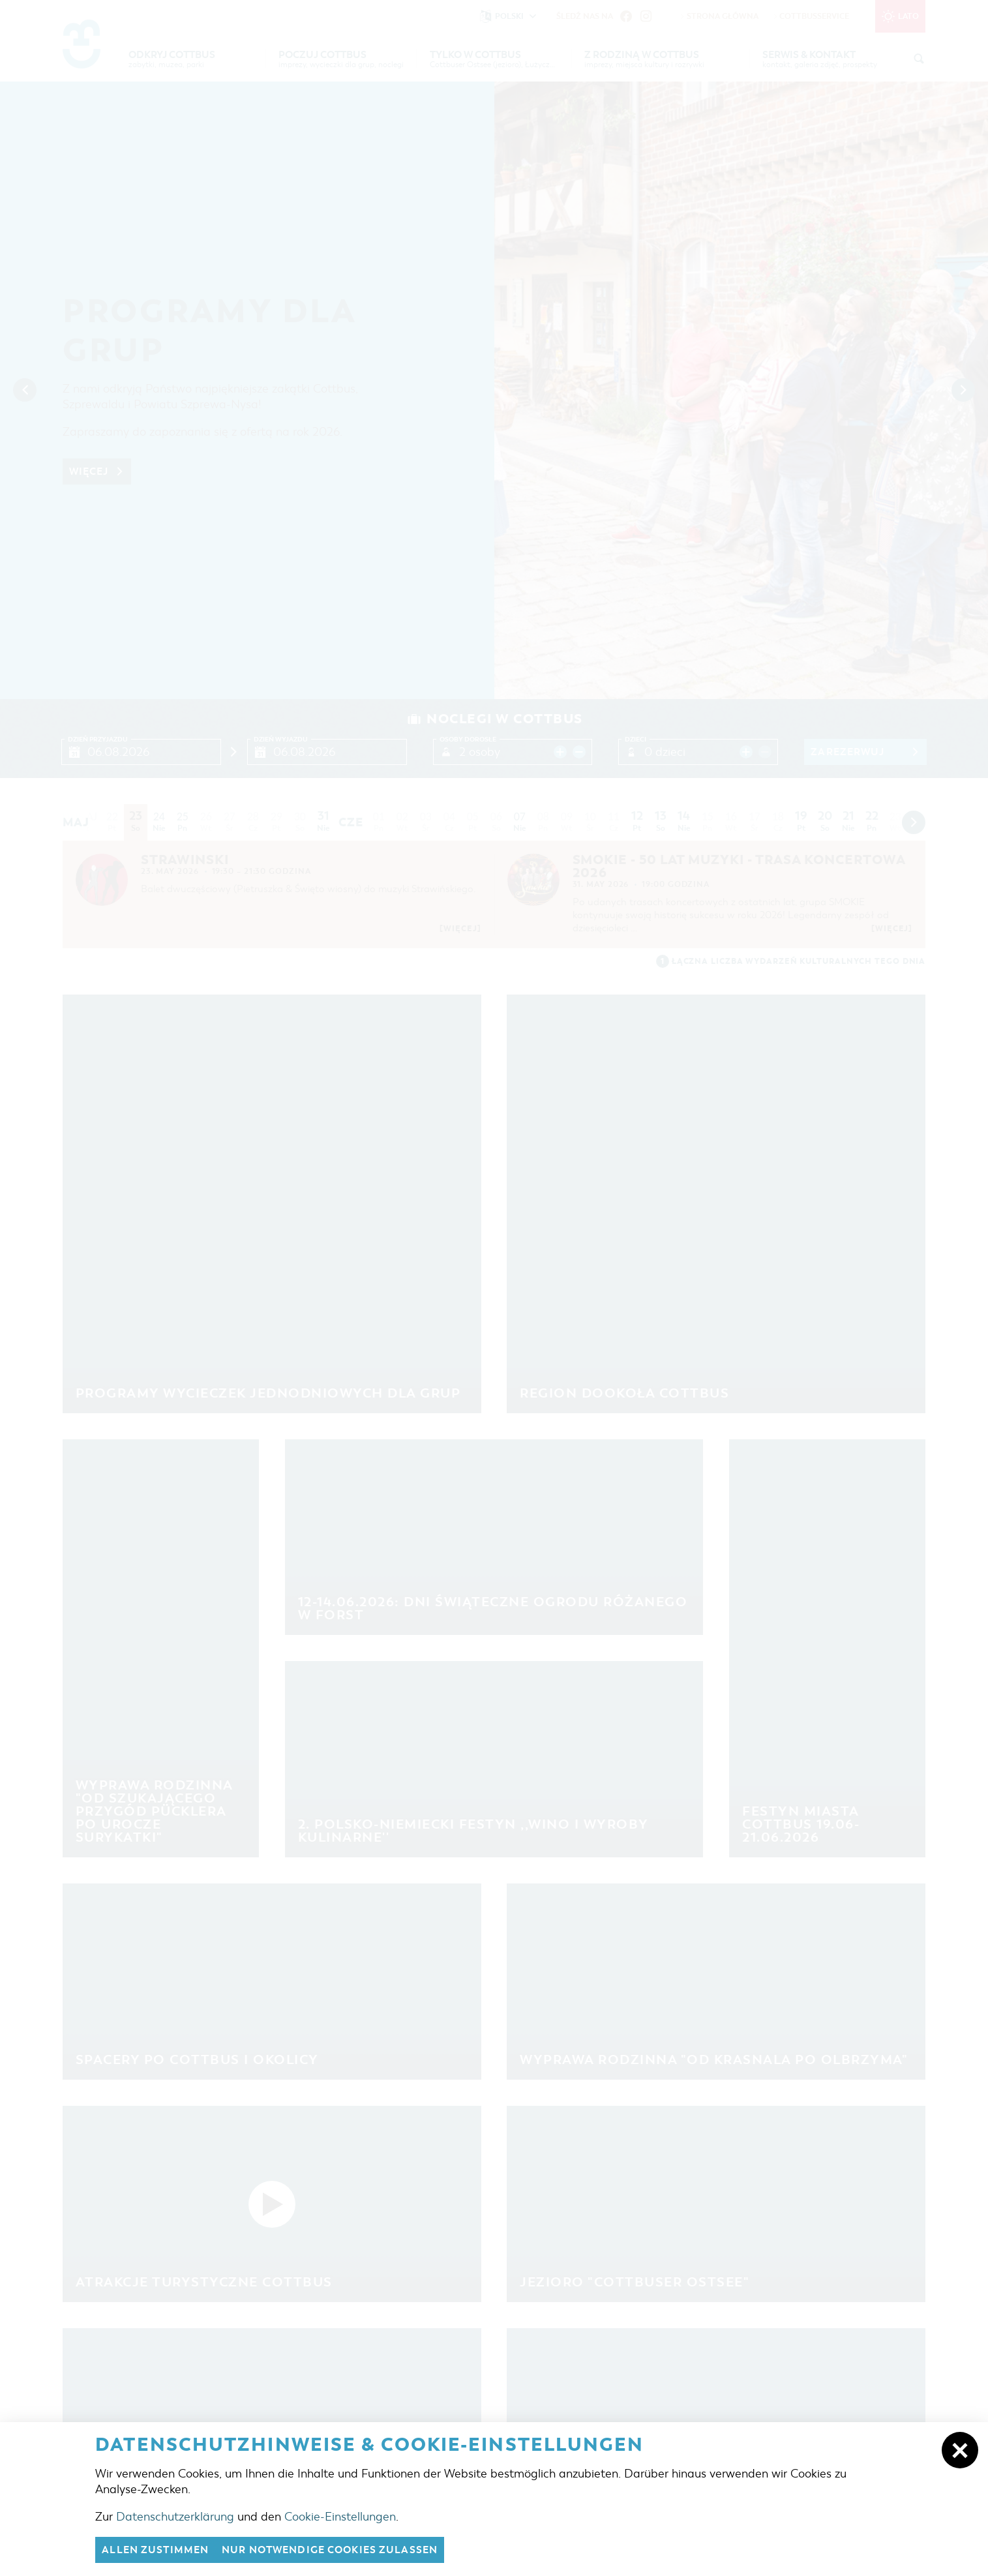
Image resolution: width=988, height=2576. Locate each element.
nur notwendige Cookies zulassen (330, 2549)
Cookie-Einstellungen (340, 2516)
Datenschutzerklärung (175, 2516)
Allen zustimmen (155, 2549)
